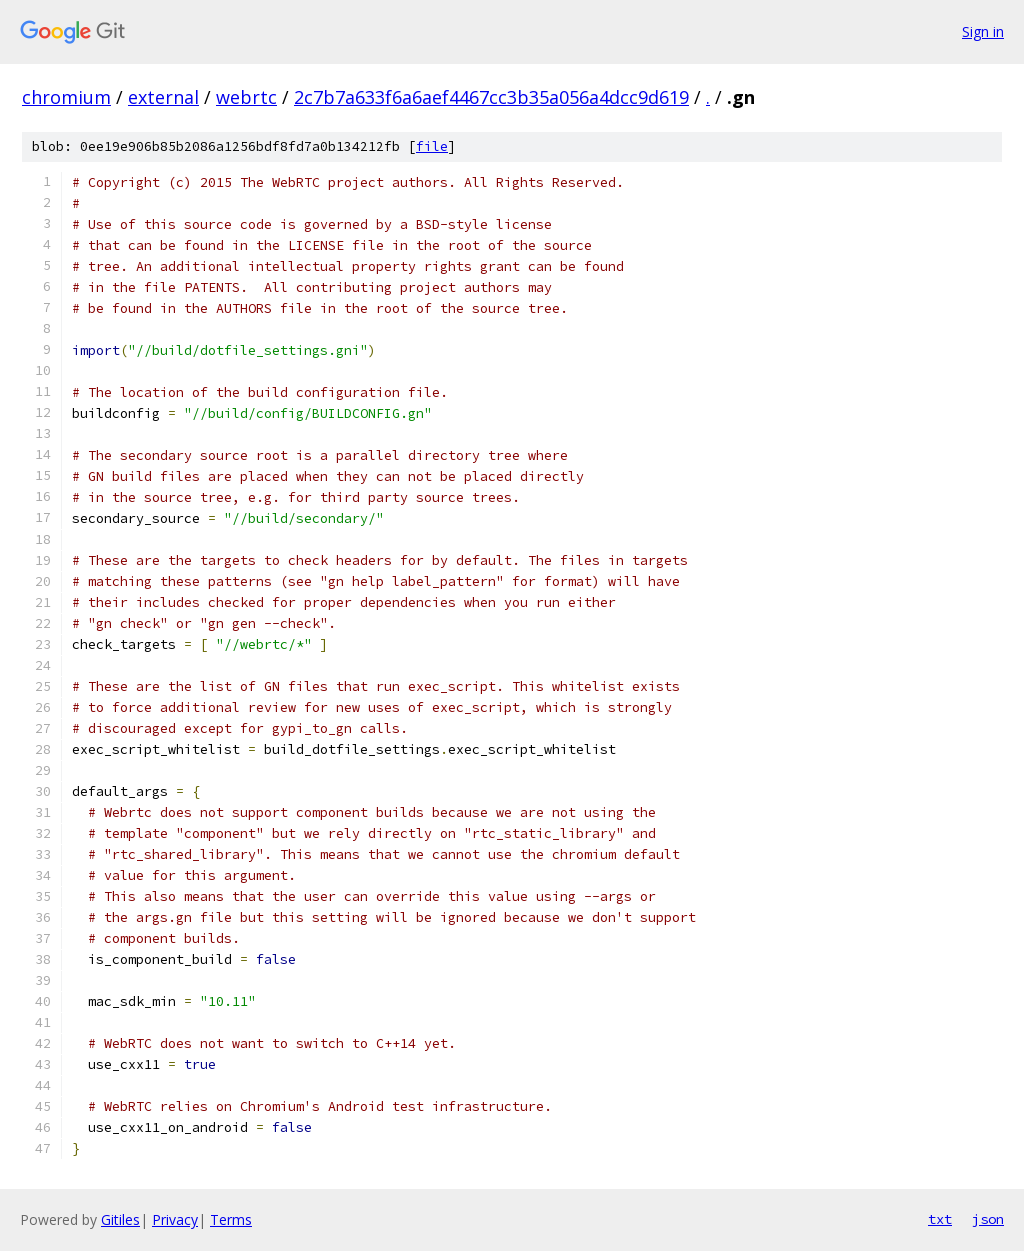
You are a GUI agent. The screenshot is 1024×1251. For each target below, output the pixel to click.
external (163, 97)
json (988, 1219)
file (432, 146)
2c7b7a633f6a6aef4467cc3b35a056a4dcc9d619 (491, 97)
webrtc (246, 97)
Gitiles (120, 1219)
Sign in (983, 31)
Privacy (175, 1219)
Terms (231, 1219)
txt (940, 1219)
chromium (66, 97)
